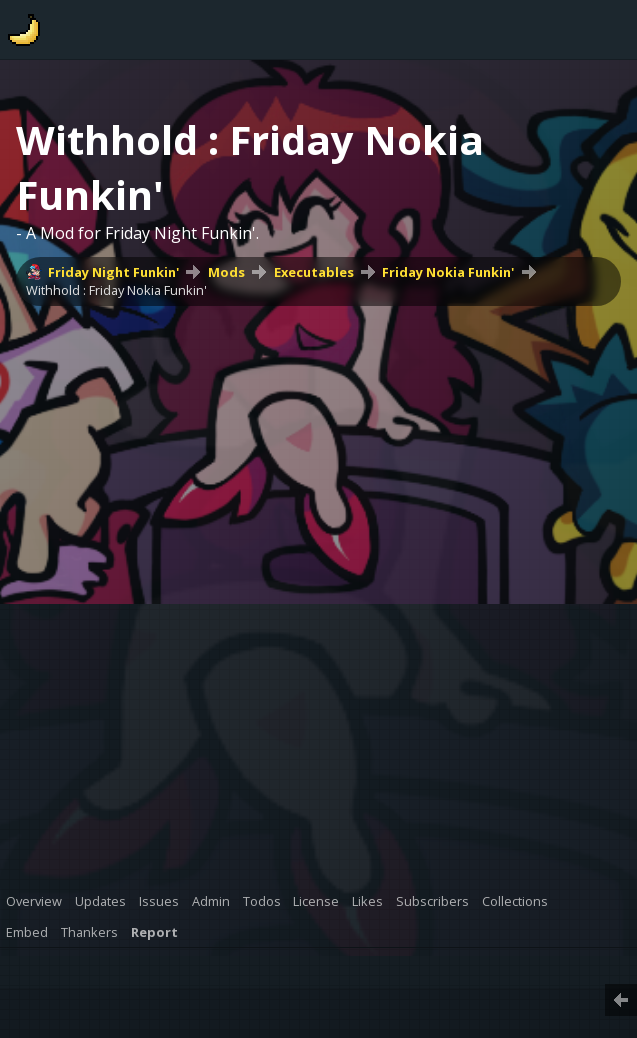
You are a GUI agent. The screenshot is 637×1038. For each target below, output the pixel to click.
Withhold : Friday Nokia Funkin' (116, 290)
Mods (226, 272)
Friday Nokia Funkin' (448, 272)
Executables (314, 272)
